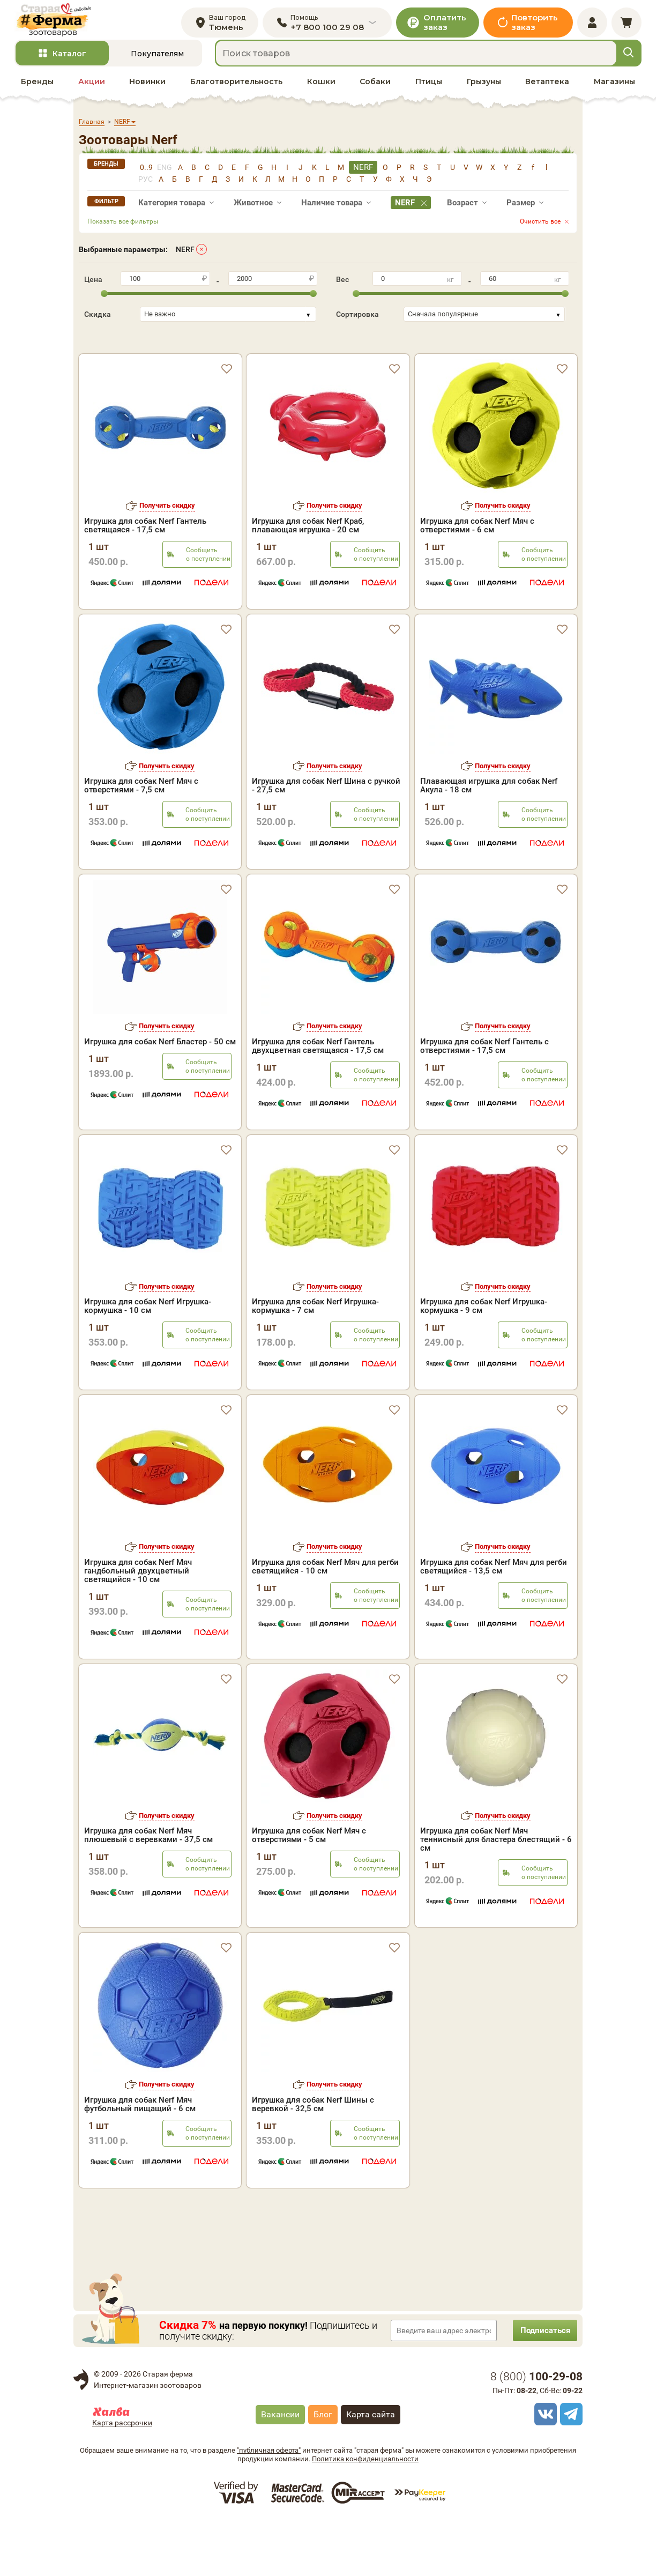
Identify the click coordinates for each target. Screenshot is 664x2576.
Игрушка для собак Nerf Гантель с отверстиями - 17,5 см (484, 1101)
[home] (64, 25)
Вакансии (280, 2469)
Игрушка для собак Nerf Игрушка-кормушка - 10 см (147, 1361)
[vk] (544, 2469)
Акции (91, 91)
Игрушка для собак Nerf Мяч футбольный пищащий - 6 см (140, 2159)
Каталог (69, 64)
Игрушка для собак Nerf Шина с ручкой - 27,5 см (326, 840)
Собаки (375, 91)
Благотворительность (236, 91)
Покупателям (157, 64)
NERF (185, 259)
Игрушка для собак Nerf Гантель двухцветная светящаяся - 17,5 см (318, 1101)
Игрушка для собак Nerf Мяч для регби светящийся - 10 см (325, 1621)
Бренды (37, 91)
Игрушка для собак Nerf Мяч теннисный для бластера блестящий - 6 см (496, 1894)
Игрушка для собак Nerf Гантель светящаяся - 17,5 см (145, 517)
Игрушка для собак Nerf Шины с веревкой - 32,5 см (313, 2159)
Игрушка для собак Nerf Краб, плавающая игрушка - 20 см (308, 517)
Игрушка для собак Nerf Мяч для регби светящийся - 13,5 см (493, 1621)
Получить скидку (167, 497)
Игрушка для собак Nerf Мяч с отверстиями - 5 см (309, 1890)
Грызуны (484, 91)
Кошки (321, 91)
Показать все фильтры (122, 231)
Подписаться (539, 2385)
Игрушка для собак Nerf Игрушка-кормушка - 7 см (315, 1361)
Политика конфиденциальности (365, 2514)
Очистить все (540, 231)
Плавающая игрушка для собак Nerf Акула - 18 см (488, 840)
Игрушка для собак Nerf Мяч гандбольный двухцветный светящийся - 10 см (138, 1626)
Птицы (428, 91)
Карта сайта (370, 2469)
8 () (536, 2431)
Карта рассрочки (122, 2478)
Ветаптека (547, 91)
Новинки (147, 91)
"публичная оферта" (269, 2505)
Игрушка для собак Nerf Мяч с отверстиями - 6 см (477, 517)
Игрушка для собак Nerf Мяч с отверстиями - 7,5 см (141, 840)
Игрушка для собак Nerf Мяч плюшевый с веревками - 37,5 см (148, 1890)
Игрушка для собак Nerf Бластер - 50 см (160, 1097)
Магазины (614, 91)
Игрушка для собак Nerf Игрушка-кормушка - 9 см (483, 1361)
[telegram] (570, 2469)
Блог (323, 2469)
